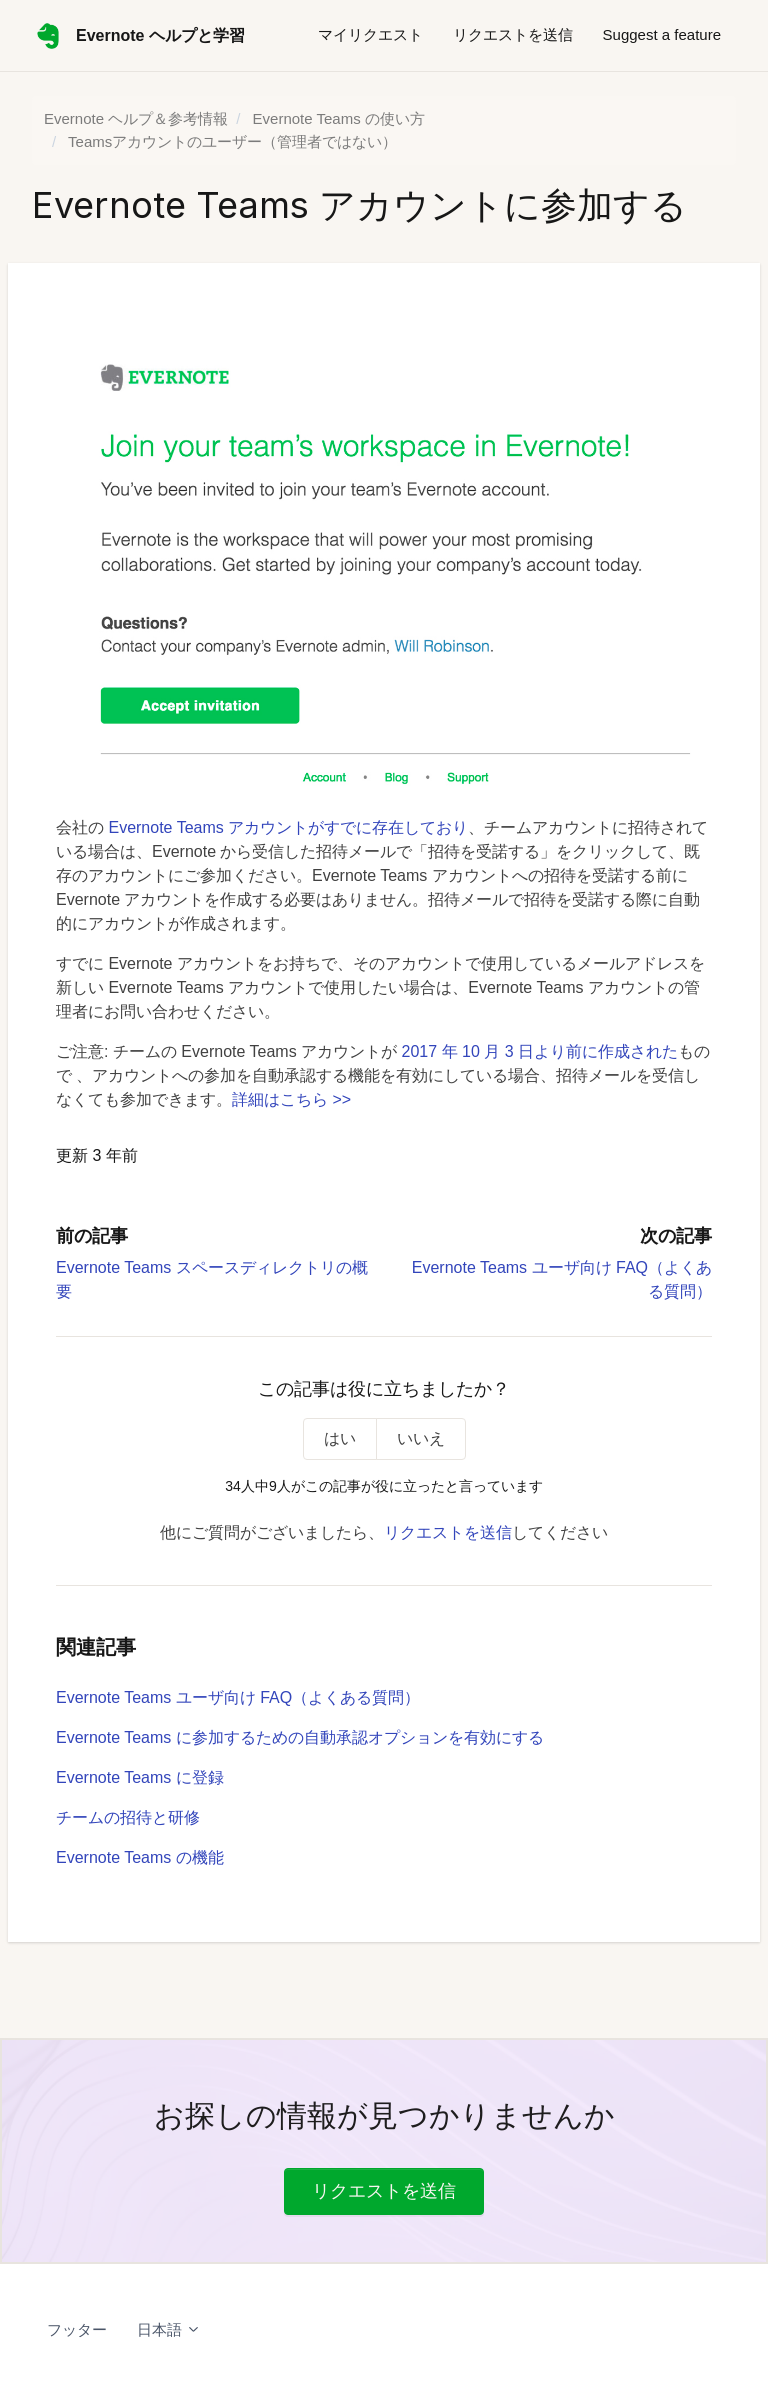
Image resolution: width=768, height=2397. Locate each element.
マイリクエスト (370, 34)
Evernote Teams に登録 (140, 1777)
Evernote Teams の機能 (140, 1857)
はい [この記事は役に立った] (340, 1438)
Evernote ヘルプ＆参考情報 (136, 118)
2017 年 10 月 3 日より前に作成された (540, 1051)
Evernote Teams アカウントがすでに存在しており (288, 827)
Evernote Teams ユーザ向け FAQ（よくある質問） (238, 1697)
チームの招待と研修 (128, 1817)
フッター (77, 2329)
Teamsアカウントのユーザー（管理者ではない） (232, 141)
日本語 (169, 2329)
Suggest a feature (662, 34)
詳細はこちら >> (291, 1099)
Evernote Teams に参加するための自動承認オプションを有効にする (300, 1737)
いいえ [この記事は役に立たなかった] (421, 1438)
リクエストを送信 (513, 34)
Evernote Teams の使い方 (339, 118)
